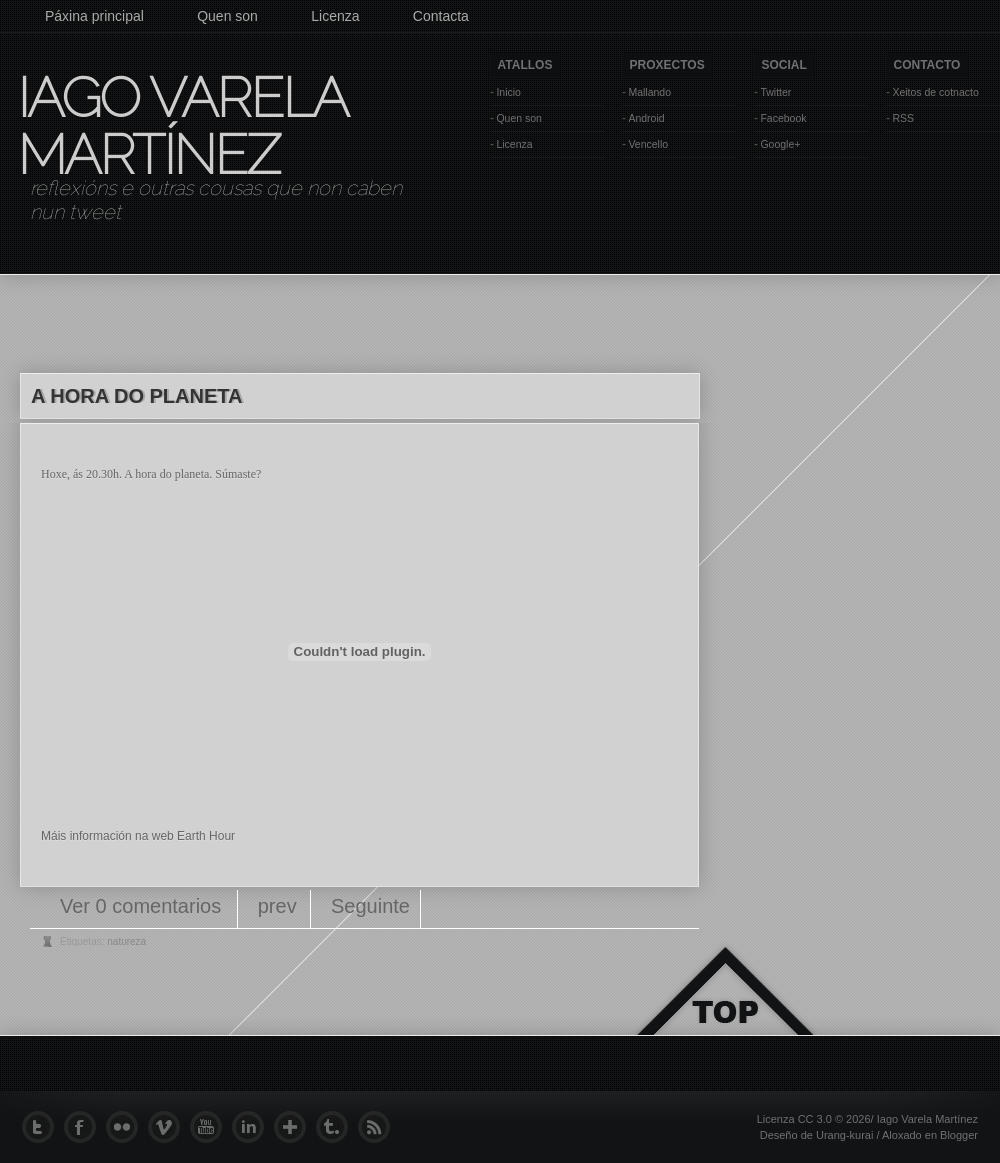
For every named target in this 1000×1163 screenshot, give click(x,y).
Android (646, 118)
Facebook (783, 118)
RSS (903, 118)
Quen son (227, 16)
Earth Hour (206, 836)
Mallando (649, 92)
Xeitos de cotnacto (935, 92)
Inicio (508, 92)
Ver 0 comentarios (143, 906)
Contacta (441, 16)
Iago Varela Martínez (181, 126)
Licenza (335, 16)
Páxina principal (94, 16)
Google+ (780, 144)
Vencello (648, 144)
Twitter (775, 92)
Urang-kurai (844, 1135)
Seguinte (370, 906)
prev (277, 906)
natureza (126, 941)
